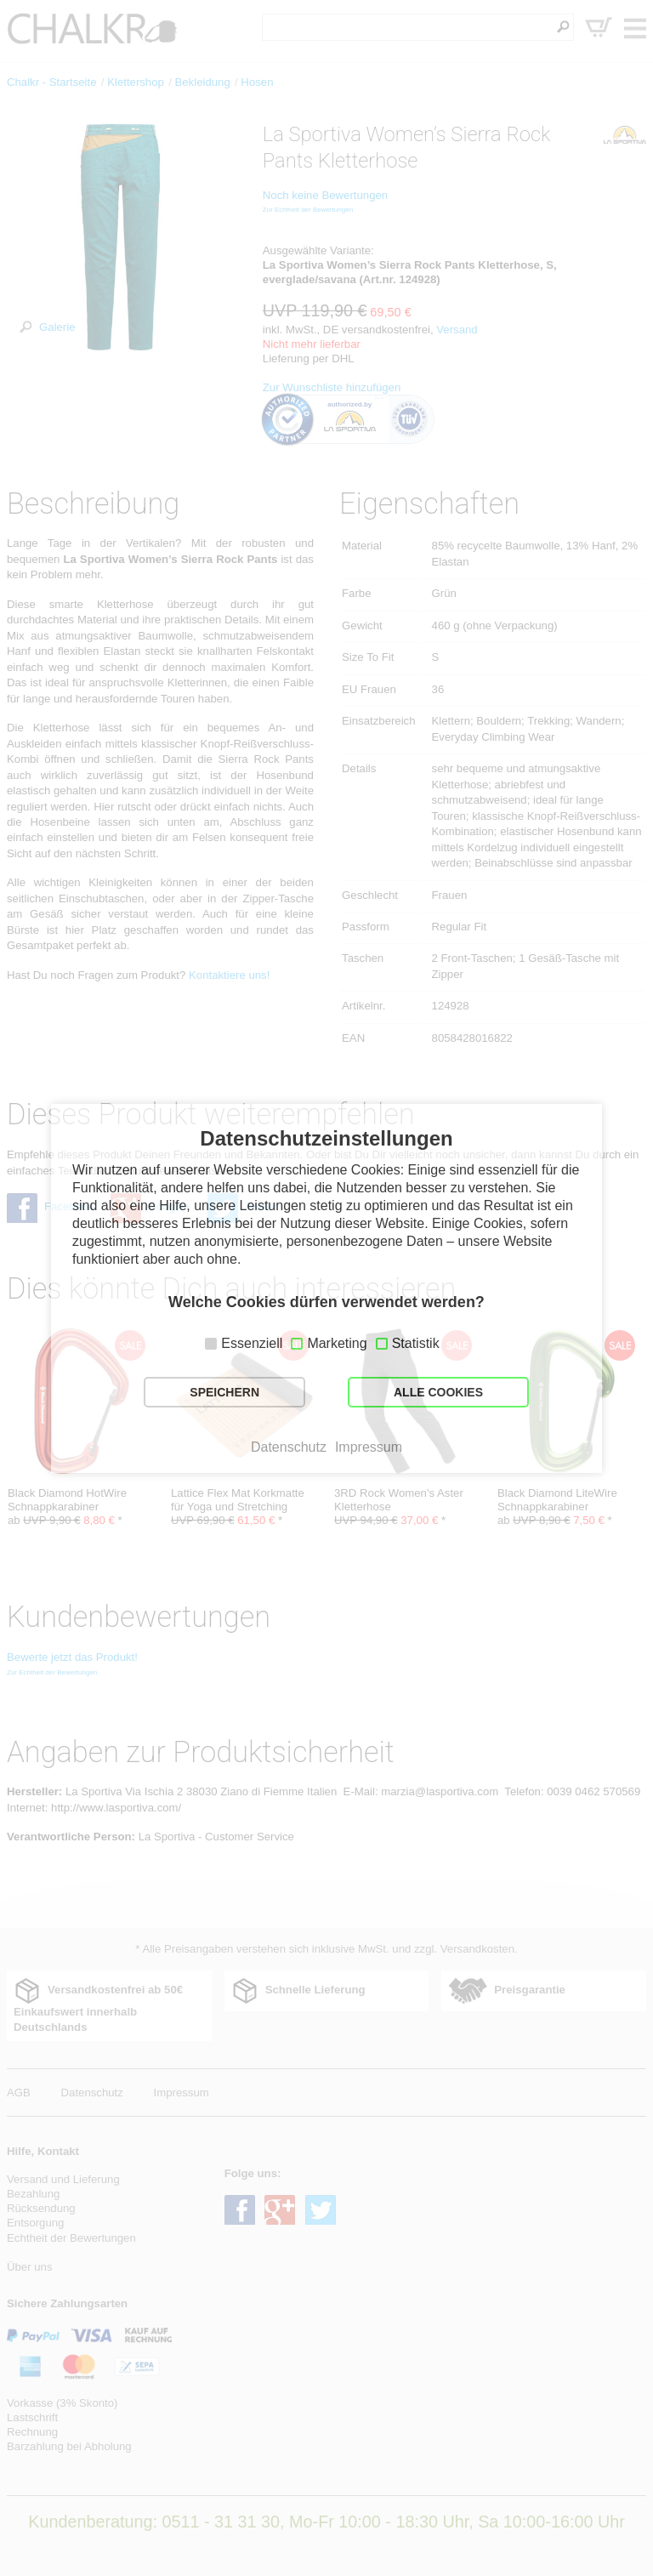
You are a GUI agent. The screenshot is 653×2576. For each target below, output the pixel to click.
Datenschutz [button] (288, 1447)
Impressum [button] (368, 1447)
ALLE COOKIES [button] (438, 1392)
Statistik (416, 1343)
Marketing (336, 1343)
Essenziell (251, 1343)
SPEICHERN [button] (224, 1392)
